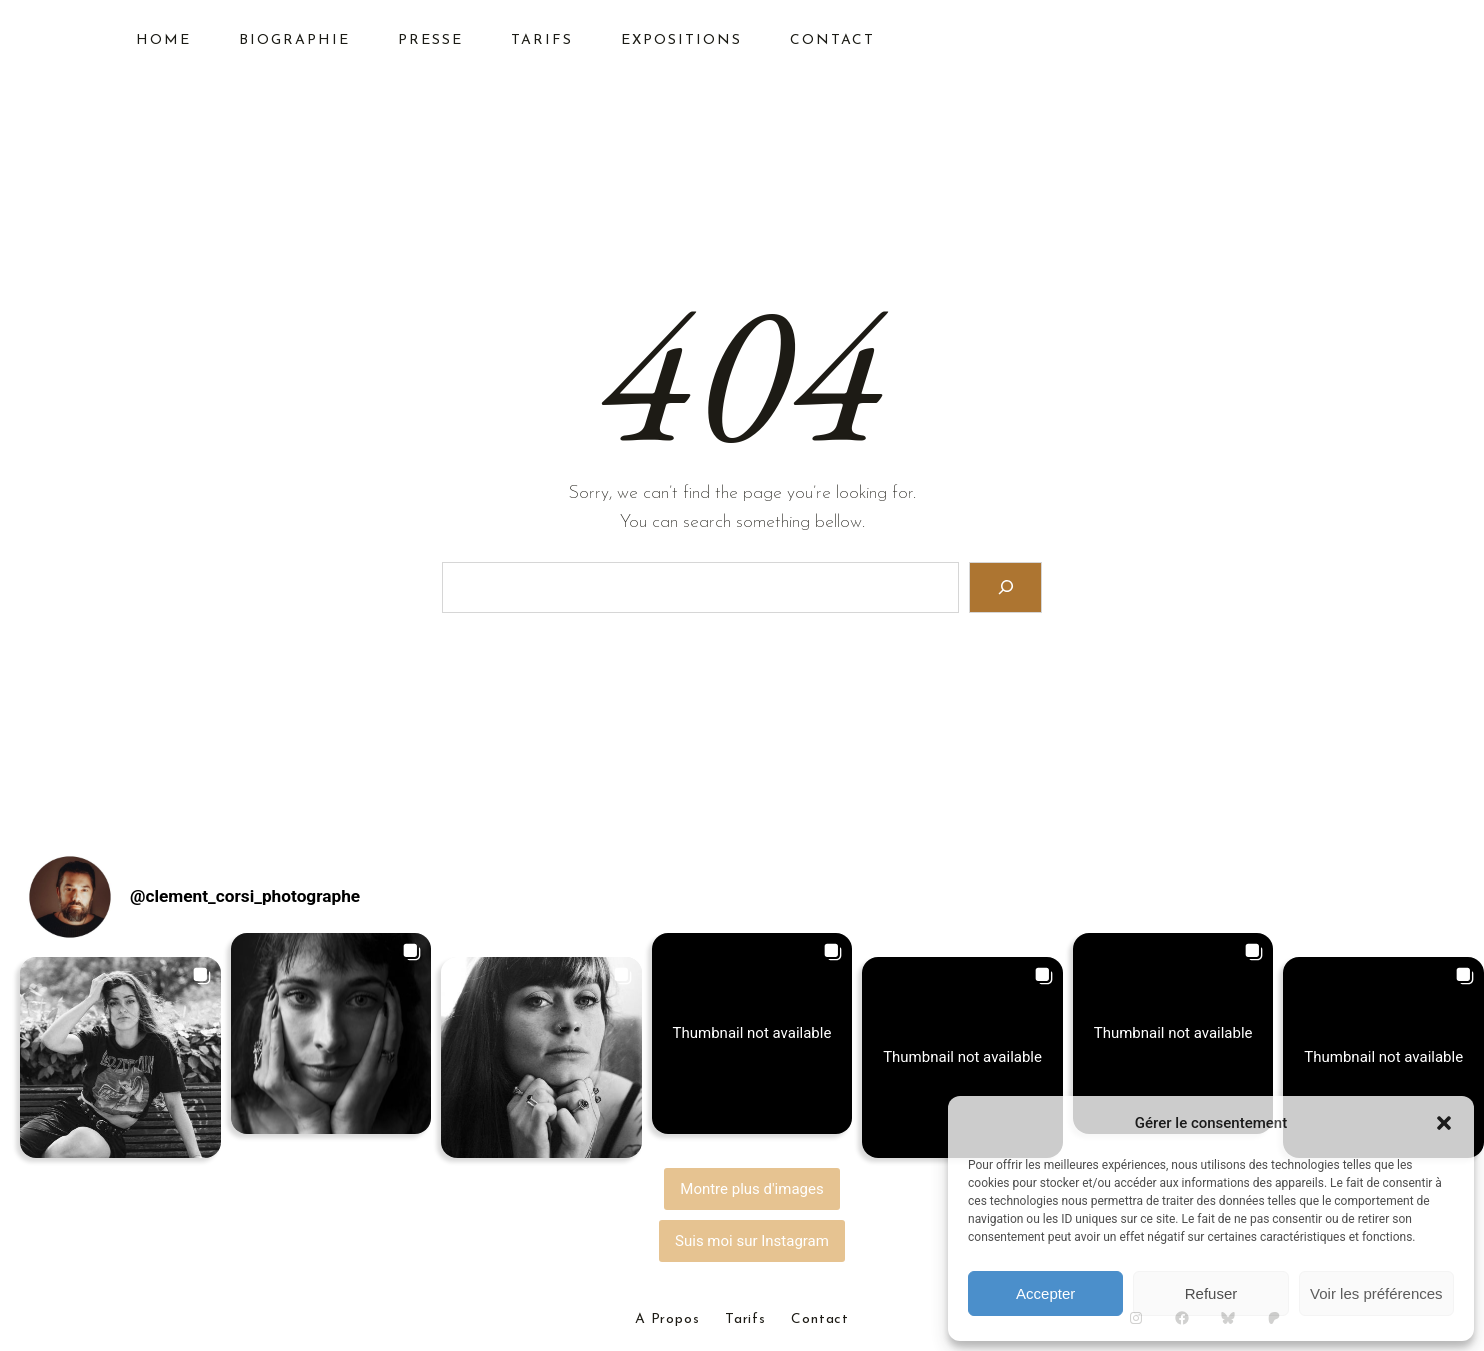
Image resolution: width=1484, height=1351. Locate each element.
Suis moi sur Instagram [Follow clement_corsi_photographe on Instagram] (752, 1241)
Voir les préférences (1376, 1293)
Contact (820, 1320)
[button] (1444, 1123)
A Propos (667, 1320)
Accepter (1045, 1293)
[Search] (1005, 587)
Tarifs (745, 1320)
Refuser (1211, 1293)
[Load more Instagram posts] (752, 1189)
